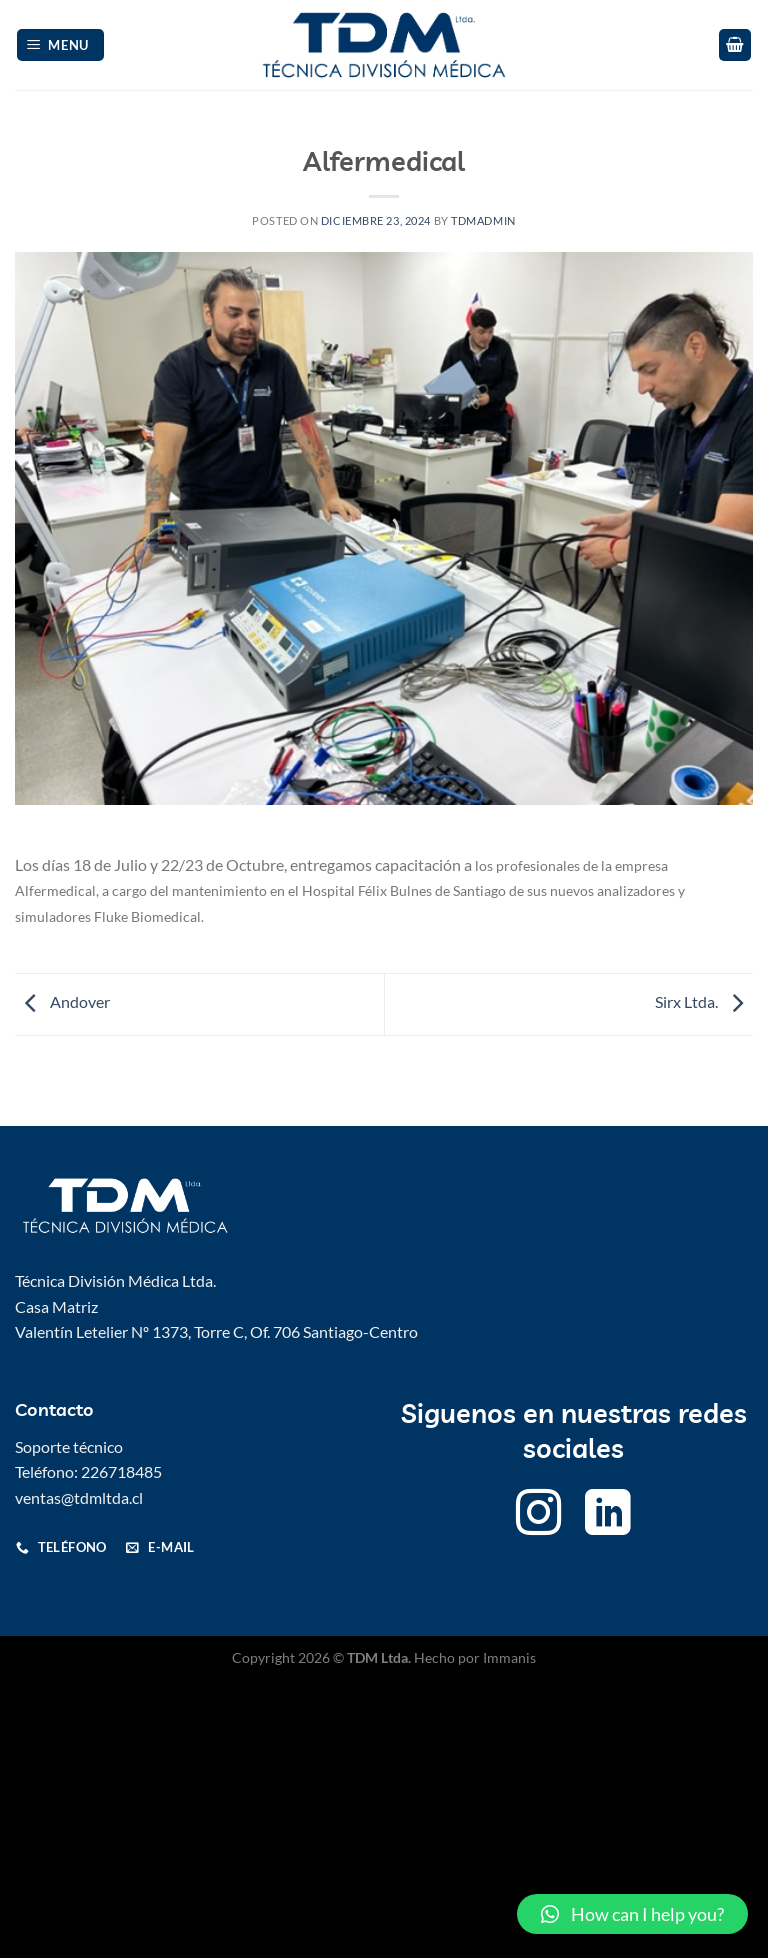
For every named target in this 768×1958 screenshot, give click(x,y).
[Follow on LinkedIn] (608, 1516)
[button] (632, 1914)
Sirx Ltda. (704, 1002)
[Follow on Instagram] (539, 1516)
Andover (62, 1002)
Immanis (509, 1657)
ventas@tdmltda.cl (79, 1497)
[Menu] (61, 45)
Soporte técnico (69, 1446)
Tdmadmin (483, 220)
